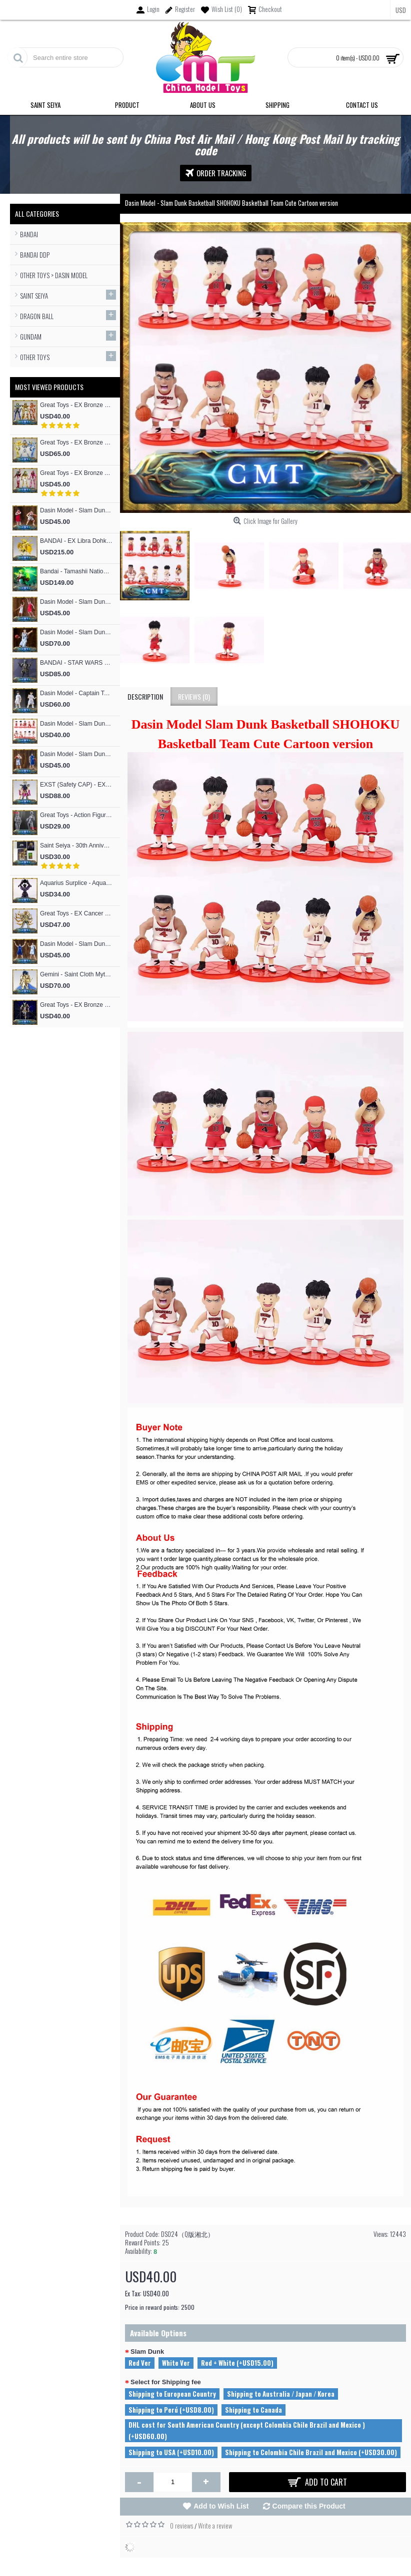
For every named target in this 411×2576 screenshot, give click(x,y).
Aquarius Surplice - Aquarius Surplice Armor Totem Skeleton (76, 882)
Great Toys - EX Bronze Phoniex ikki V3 (76, 405)
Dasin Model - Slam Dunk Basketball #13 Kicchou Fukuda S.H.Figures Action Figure (76, 754)
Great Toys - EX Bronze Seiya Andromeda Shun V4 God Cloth (76, 1004)
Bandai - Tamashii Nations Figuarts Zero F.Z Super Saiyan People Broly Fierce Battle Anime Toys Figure (76, 571)
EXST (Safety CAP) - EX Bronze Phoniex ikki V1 (76, 784)
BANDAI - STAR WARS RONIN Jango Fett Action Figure (76, 662)
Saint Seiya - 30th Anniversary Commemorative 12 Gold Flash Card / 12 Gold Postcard (76, 845)
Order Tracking (215, 173)
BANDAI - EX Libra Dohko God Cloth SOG (76, 540)
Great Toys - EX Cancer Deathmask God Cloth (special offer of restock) (76, 913)
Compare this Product (309, 2506)
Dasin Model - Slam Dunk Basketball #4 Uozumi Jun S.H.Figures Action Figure (76, 943)
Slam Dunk (147, 2351)
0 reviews (181, 2526)
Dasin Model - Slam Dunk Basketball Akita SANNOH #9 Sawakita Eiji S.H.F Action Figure (76, 632)
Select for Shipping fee (165, 2382)
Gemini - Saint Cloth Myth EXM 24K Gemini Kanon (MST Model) (76, 974)
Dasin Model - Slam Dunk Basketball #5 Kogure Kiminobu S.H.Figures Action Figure (76, 510)
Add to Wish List (221, 2506)
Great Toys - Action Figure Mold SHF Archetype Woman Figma (76, 815)
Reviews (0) (194, 696)
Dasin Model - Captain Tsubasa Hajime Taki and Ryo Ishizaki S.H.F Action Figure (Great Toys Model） (76, 693)
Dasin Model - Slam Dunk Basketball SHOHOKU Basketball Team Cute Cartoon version (76, 723)
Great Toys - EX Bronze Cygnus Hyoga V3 (76, 442)
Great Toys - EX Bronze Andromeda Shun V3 (76, 472)
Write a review (215, 2526)
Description (145, 696)
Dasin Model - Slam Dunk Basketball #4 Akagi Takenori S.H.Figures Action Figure (76, 601)
